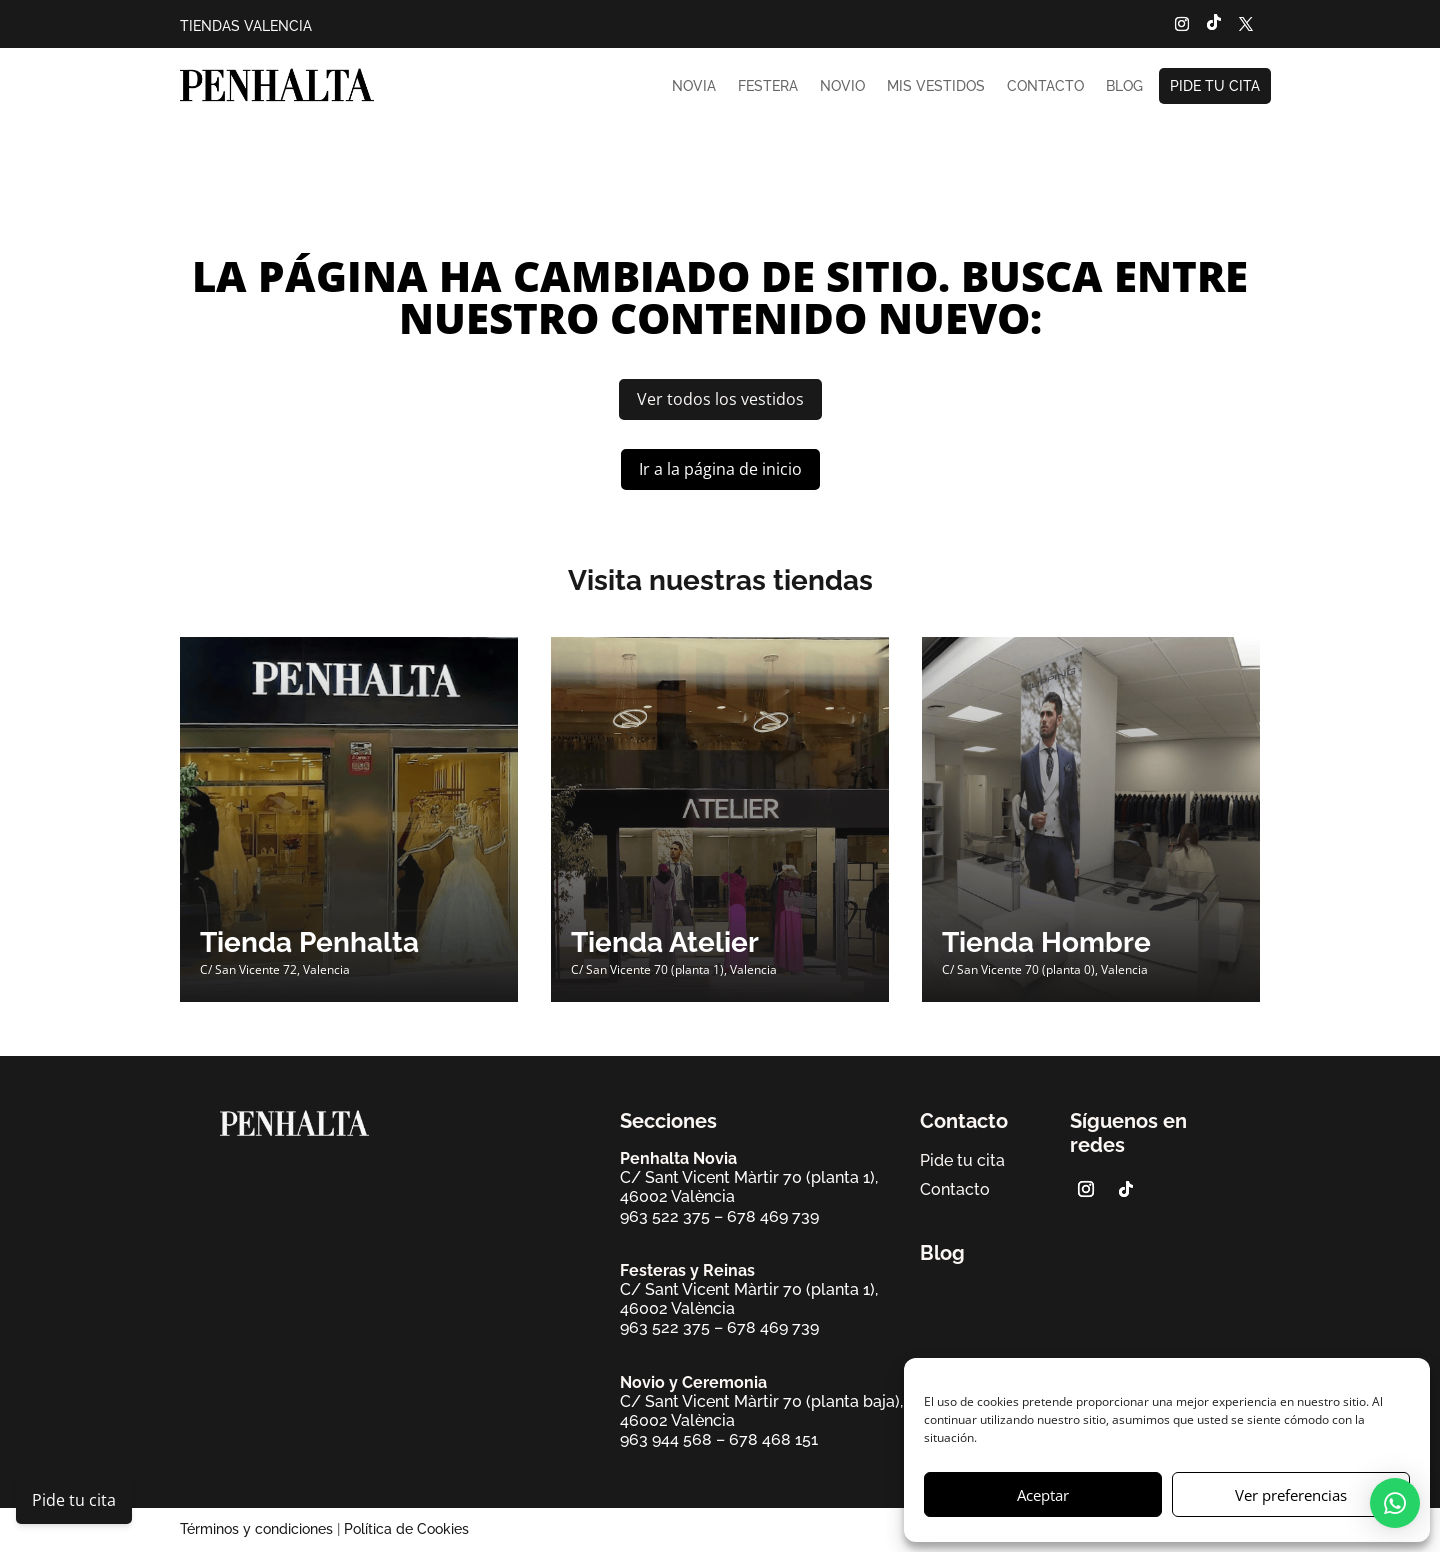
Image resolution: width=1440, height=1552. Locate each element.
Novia (694, 86)
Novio (842, 86)
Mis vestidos (936, 86)
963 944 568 (666, 1439)
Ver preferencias (1291, 1495)
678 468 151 (773, 1439)
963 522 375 (665, 1216)
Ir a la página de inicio (720, 469)
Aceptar (1043, 1495)
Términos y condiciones (256, 1529)
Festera (768, 86)
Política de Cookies (406, 1529)
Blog (1124, 86)
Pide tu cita (1215, 86)
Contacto (1045, 86)
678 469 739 (773, 1216)
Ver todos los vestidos (720, 399)
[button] (1395, 1503)
